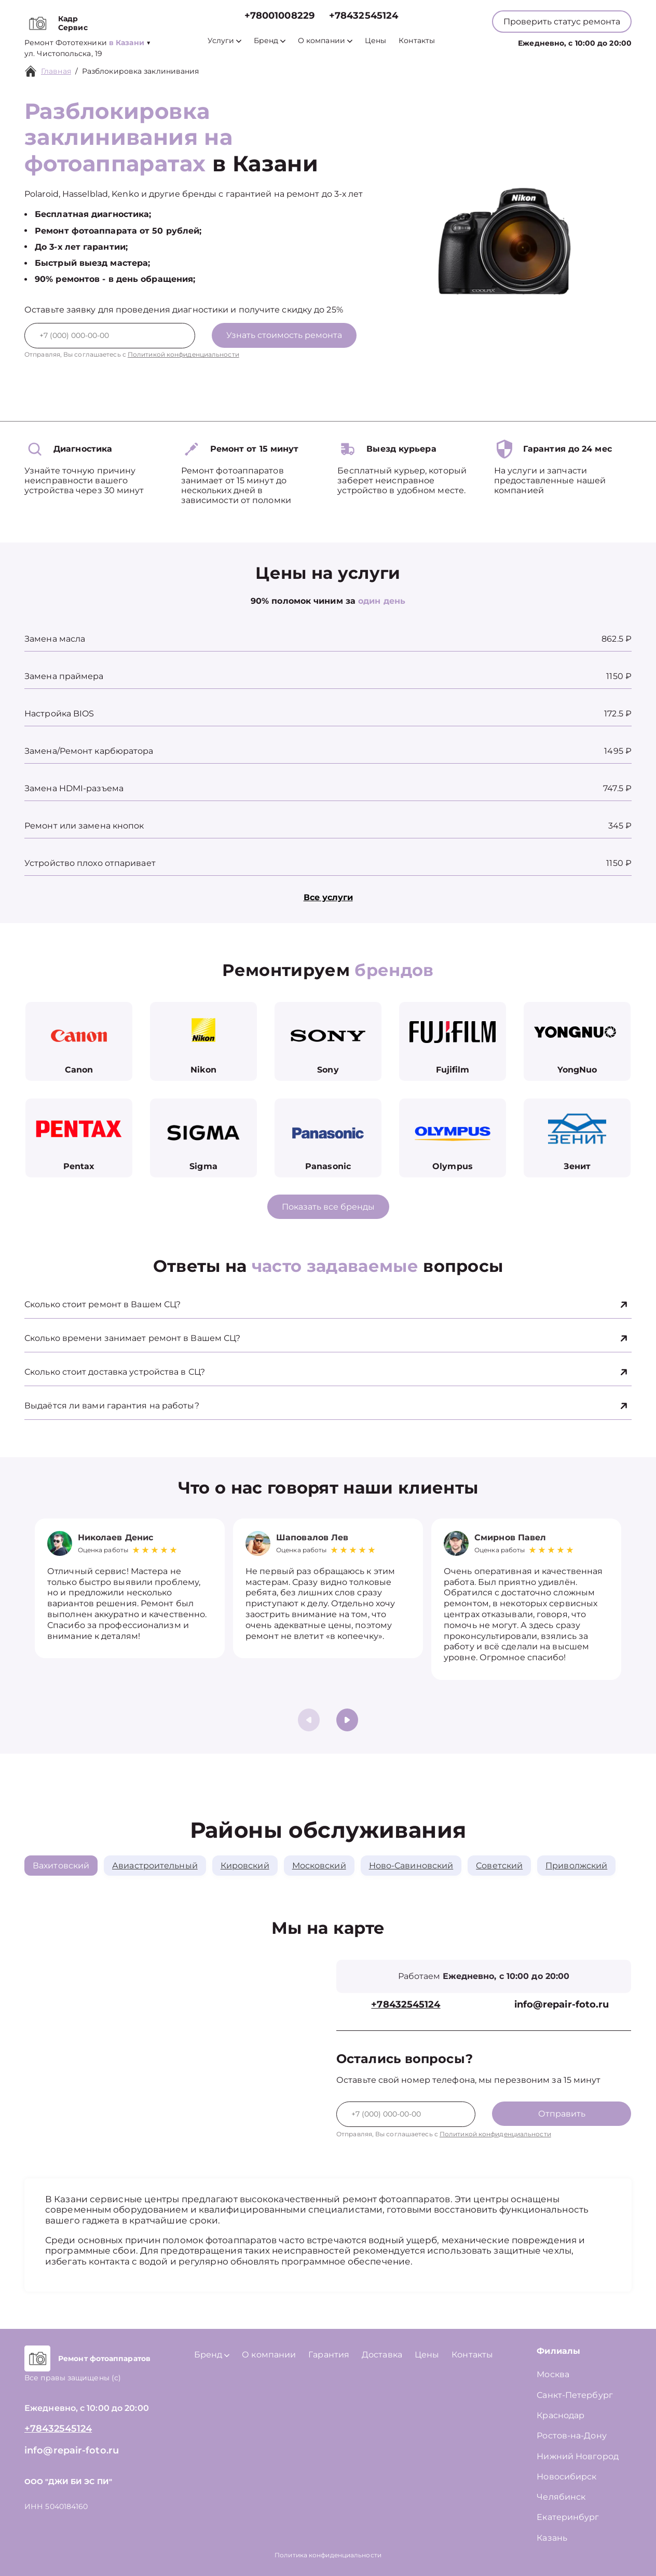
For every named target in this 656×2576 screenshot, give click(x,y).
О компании (325, 40)
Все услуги (328, 897)
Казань (552, 2538)
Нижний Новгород (578, 2456)
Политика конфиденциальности (328, 2555)
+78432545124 (363, 15)
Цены (375, 40)
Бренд (269, 40)
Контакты (417, 40)
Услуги (224, 40)
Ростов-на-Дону (571, 2436)
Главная (56, 71)
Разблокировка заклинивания (140, 71)
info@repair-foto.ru (561, 2004)
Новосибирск (566, 2477)
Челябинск (561, 2497)
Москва (553, 2374)
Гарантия (328, 2355)
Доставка (382, 2355)
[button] (347, 1720)
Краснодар (560, 2415)
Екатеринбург (568, 2517)
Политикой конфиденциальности (183, 354)
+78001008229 (279, 15)
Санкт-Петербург (575, 2395)
